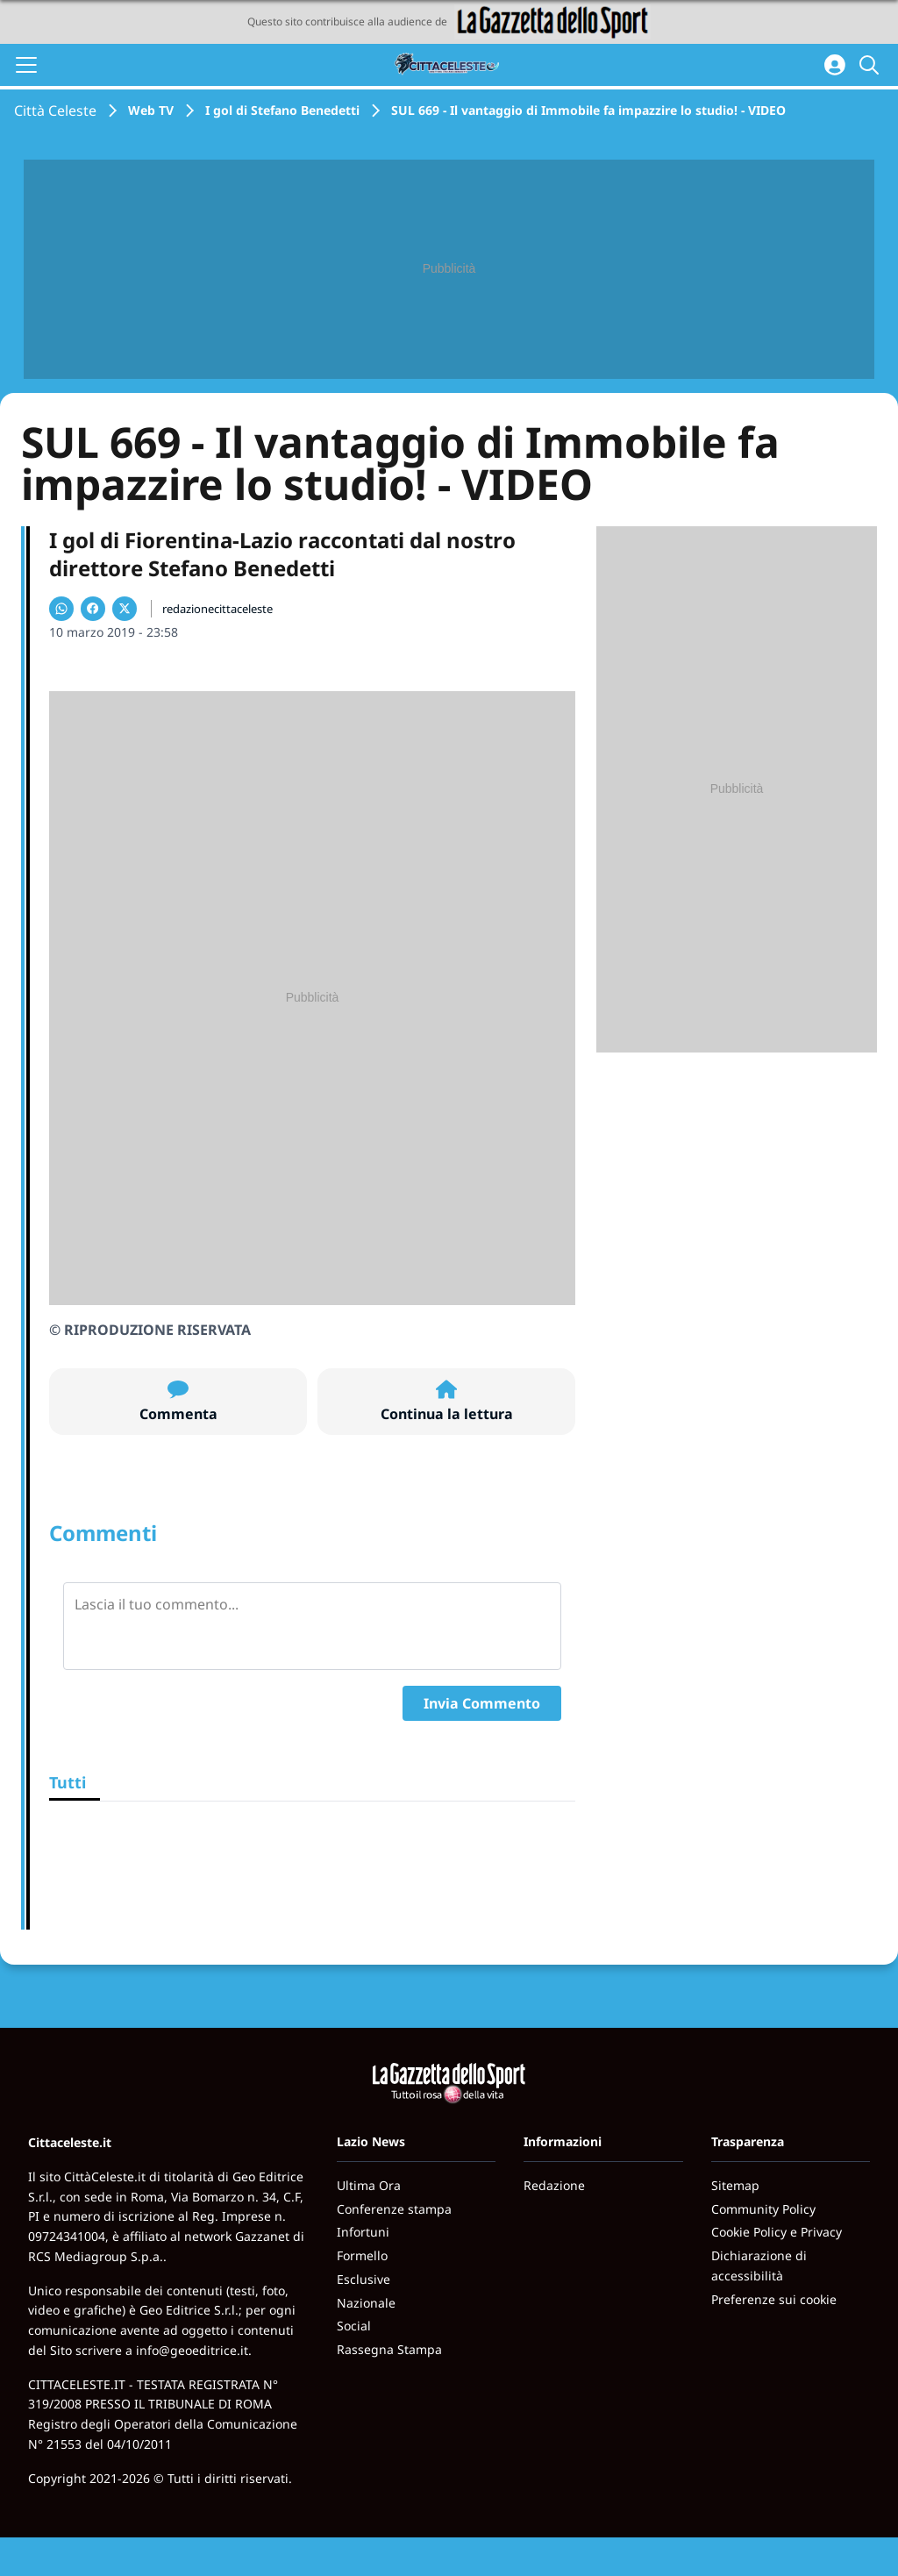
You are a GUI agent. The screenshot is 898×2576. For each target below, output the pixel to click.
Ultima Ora (369, 2185)
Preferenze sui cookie (774, 2299)
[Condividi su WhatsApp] (61, 608)
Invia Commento (482, 1703)
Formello (362, 2255)
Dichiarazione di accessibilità (759, 2265)
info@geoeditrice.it (192, 2350)
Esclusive (363, 2279)
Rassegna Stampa (389, 2349)
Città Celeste (55, 110)
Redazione (554, 2185)
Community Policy (763, 2209)
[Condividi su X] (124, 608)
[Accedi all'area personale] (834, 64)
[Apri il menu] (26, 65)
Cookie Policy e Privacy (776, 2231)
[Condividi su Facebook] (93, 608)
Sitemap (735, 2185)
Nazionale (366, 2302)
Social (354, 2325)
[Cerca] (871, 65)
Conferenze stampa (394, 2209)
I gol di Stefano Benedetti (282, 110)
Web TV (151, 110)
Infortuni (363, 2231)
